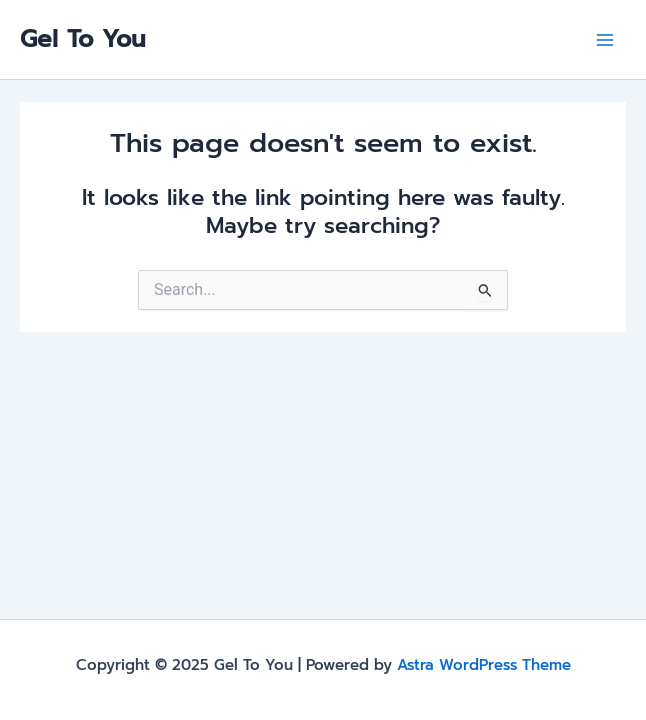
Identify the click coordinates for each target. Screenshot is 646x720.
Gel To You (83, 39)
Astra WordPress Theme (484, 665)
